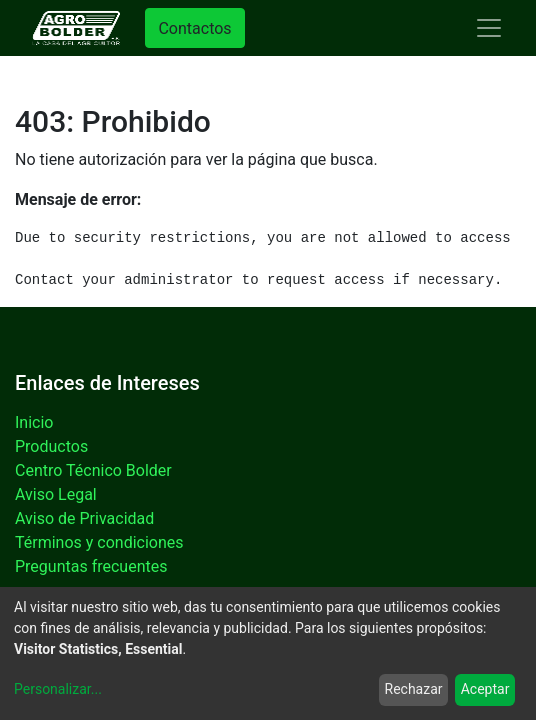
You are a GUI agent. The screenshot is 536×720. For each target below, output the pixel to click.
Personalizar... (58, 689)
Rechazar (414, 689)
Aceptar (485, 689)
